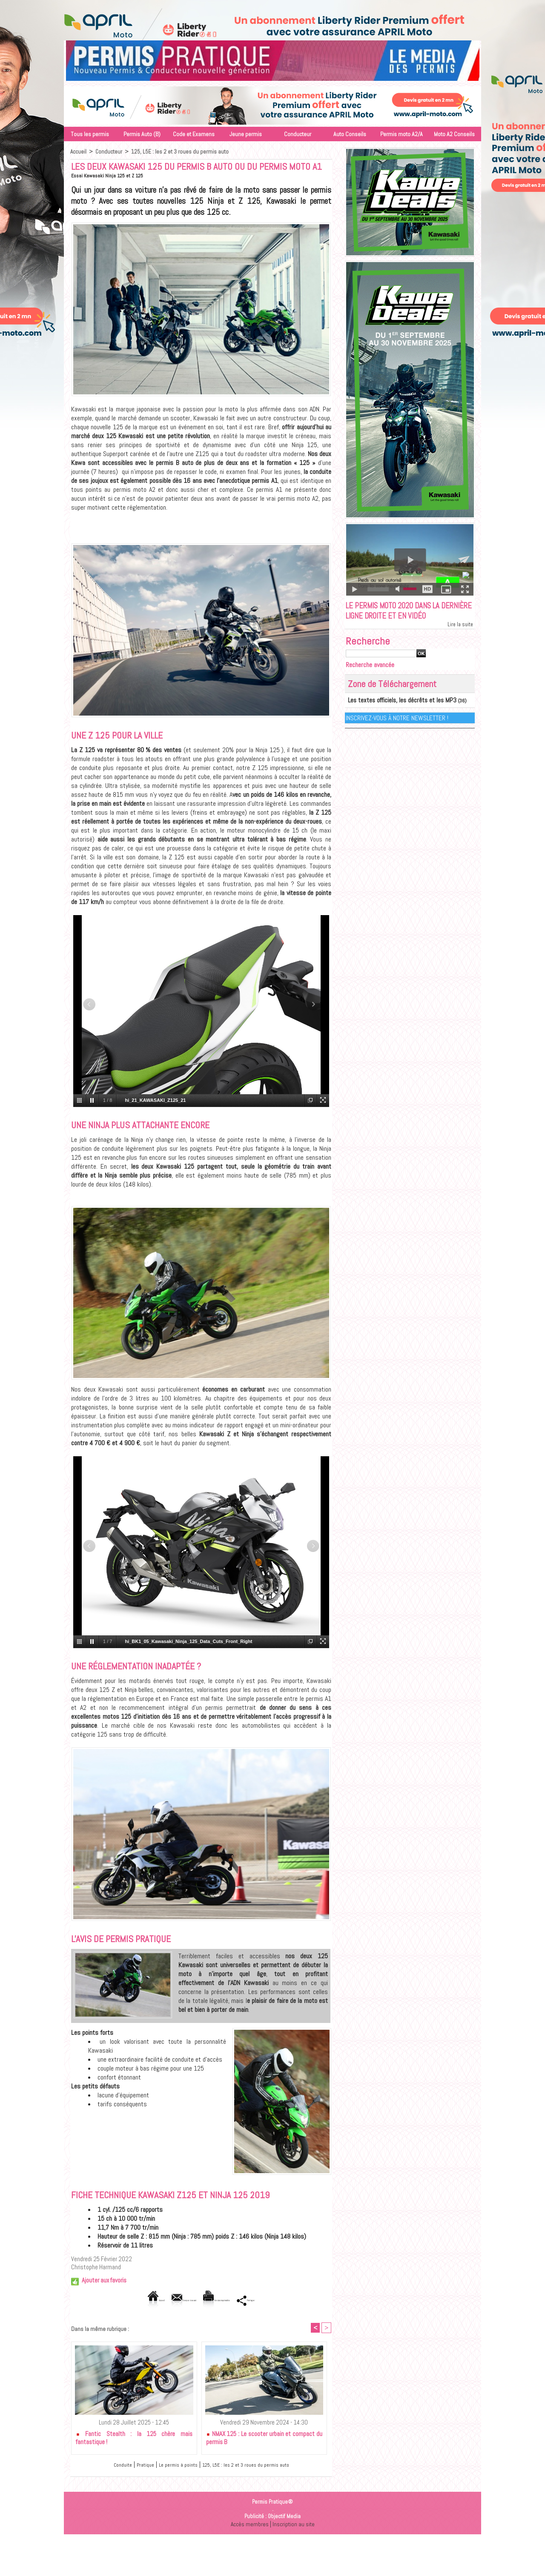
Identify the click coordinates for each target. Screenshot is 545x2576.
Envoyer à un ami (165, 2300)
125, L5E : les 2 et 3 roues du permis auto (180, 151)
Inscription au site (294, 2525)
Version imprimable (230, 2300)
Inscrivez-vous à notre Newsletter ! (397, 731)
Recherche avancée (373, 680)
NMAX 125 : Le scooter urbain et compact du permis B (264, 2439)
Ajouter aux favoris (104, 2280)
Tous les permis (90, 134)
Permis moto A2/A (401, 134)
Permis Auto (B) (142, 134)
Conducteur (297, 134)
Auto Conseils (349, 134)
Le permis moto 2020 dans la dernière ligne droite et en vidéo (403, 618)
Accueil (78, 151)
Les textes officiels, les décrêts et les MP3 (392, 714)
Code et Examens (194, 134)
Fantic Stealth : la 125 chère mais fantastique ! (134, 2439)
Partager (284, 2300)
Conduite (105, 2465)
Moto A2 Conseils (454, 134)
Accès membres (248, 2525)
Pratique (131, 2465)
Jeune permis (245, 134)
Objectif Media (284, 2517)
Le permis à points (171, 2465)
